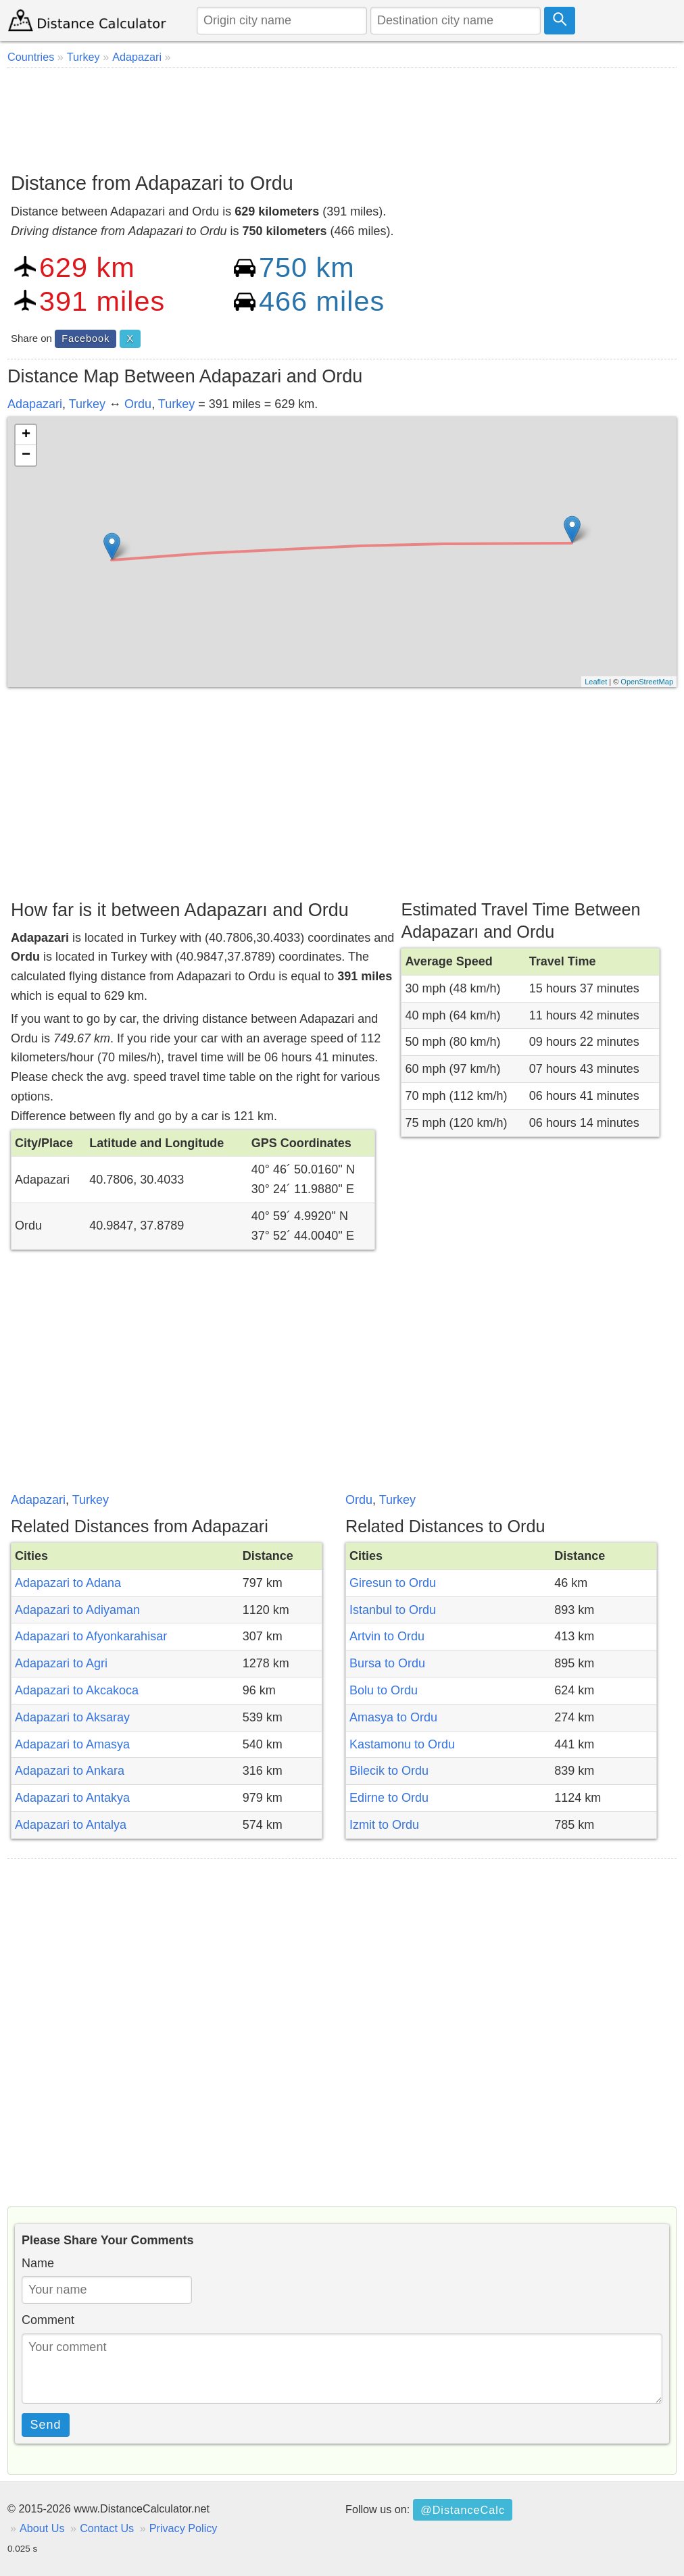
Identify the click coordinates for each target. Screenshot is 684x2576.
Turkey (87, 404)
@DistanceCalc (462, 2510)
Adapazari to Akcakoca (77, 1690)
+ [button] (26, 435)
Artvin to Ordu (386, 1636)
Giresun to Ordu (392, 1583)
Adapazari (34, 404)
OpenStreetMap (646, 682)
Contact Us (107, 2528)
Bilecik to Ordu (389, 1770)
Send (46, 2424)
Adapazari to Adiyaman (77, 1610)
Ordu (137, 404)
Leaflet (596, 682)
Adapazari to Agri (61, 1663)
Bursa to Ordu (387, 1663)
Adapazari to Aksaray (72, 1717)
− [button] (26, 455)
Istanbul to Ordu (392, 1610)
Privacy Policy (183, 2528)
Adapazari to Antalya (70, 1825)
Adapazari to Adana (68, 1583)
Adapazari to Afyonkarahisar (91, 1636)
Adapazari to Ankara (69, 1770)
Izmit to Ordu (384, 1825)
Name (38, 2263)
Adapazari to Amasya (72, 1744)
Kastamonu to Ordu (402, 1744)
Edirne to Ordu (389, 1797)
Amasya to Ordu (393, 1717)
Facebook (85, 338)
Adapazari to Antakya (72, 1797)
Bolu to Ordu (383, 1690)
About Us (42, 2528)
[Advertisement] (342, 114)
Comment (48, 2320)
